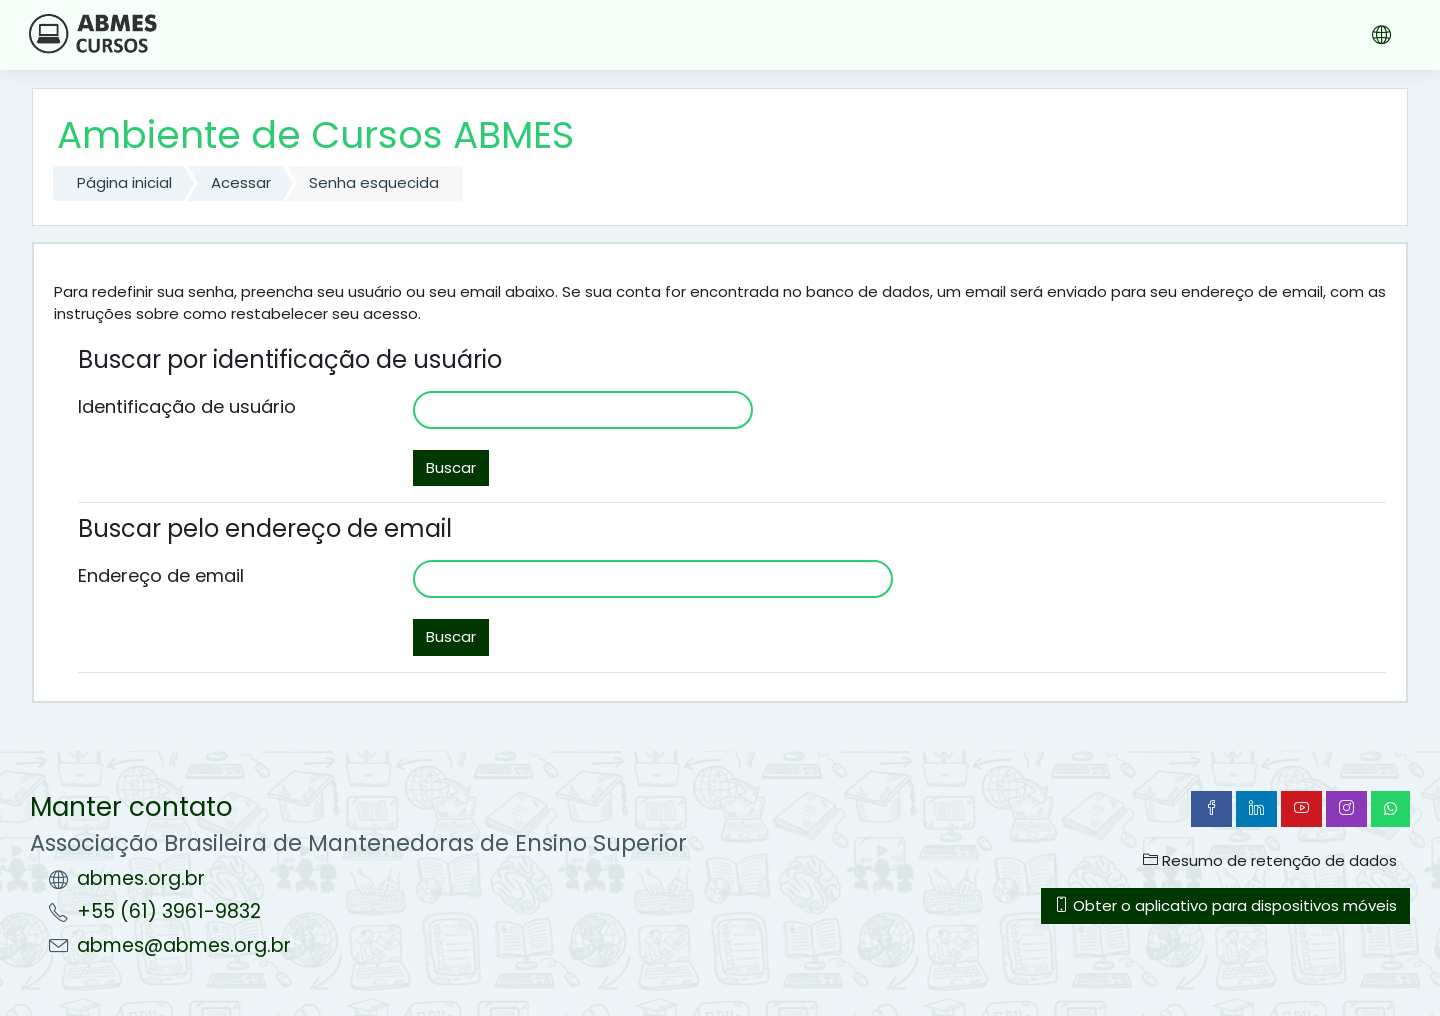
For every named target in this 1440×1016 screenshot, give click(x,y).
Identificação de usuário (187, 406)
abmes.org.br (141, 878)
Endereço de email (161, 575)
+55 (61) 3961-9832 (169, 911)
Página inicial (124, 182)
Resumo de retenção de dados (1270, 860)
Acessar (241, 182)
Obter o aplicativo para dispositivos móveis (1225, 905)
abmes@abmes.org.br (184, 945)
